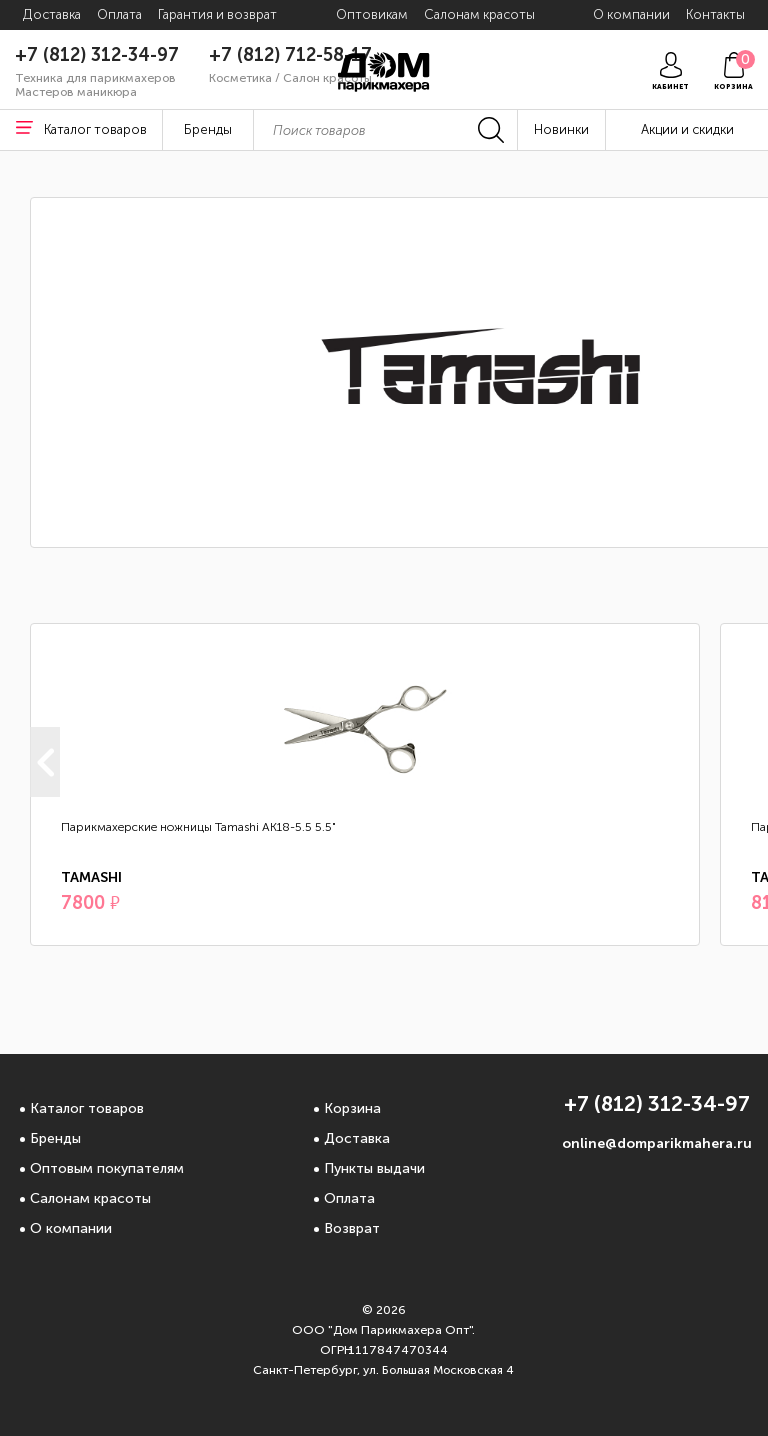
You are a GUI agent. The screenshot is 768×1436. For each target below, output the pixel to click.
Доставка (357, 1138)
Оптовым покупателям (107, 1168)
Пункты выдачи (374, 1168)
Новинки (561, 129)
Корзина (352, 1108)
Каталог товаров (87, 1108)
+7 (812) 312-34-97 (97, 55)
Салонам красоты (90, 1198)
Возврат (352, 1228)
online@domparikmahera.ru (657, 1143)
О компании (71, 1228)
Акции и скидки (687, 129)
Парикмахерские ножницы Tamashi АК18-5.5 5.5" (198, 827)
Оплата (349, 1198)
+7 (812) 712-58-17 (290, 55)
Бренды (55, 1138)
